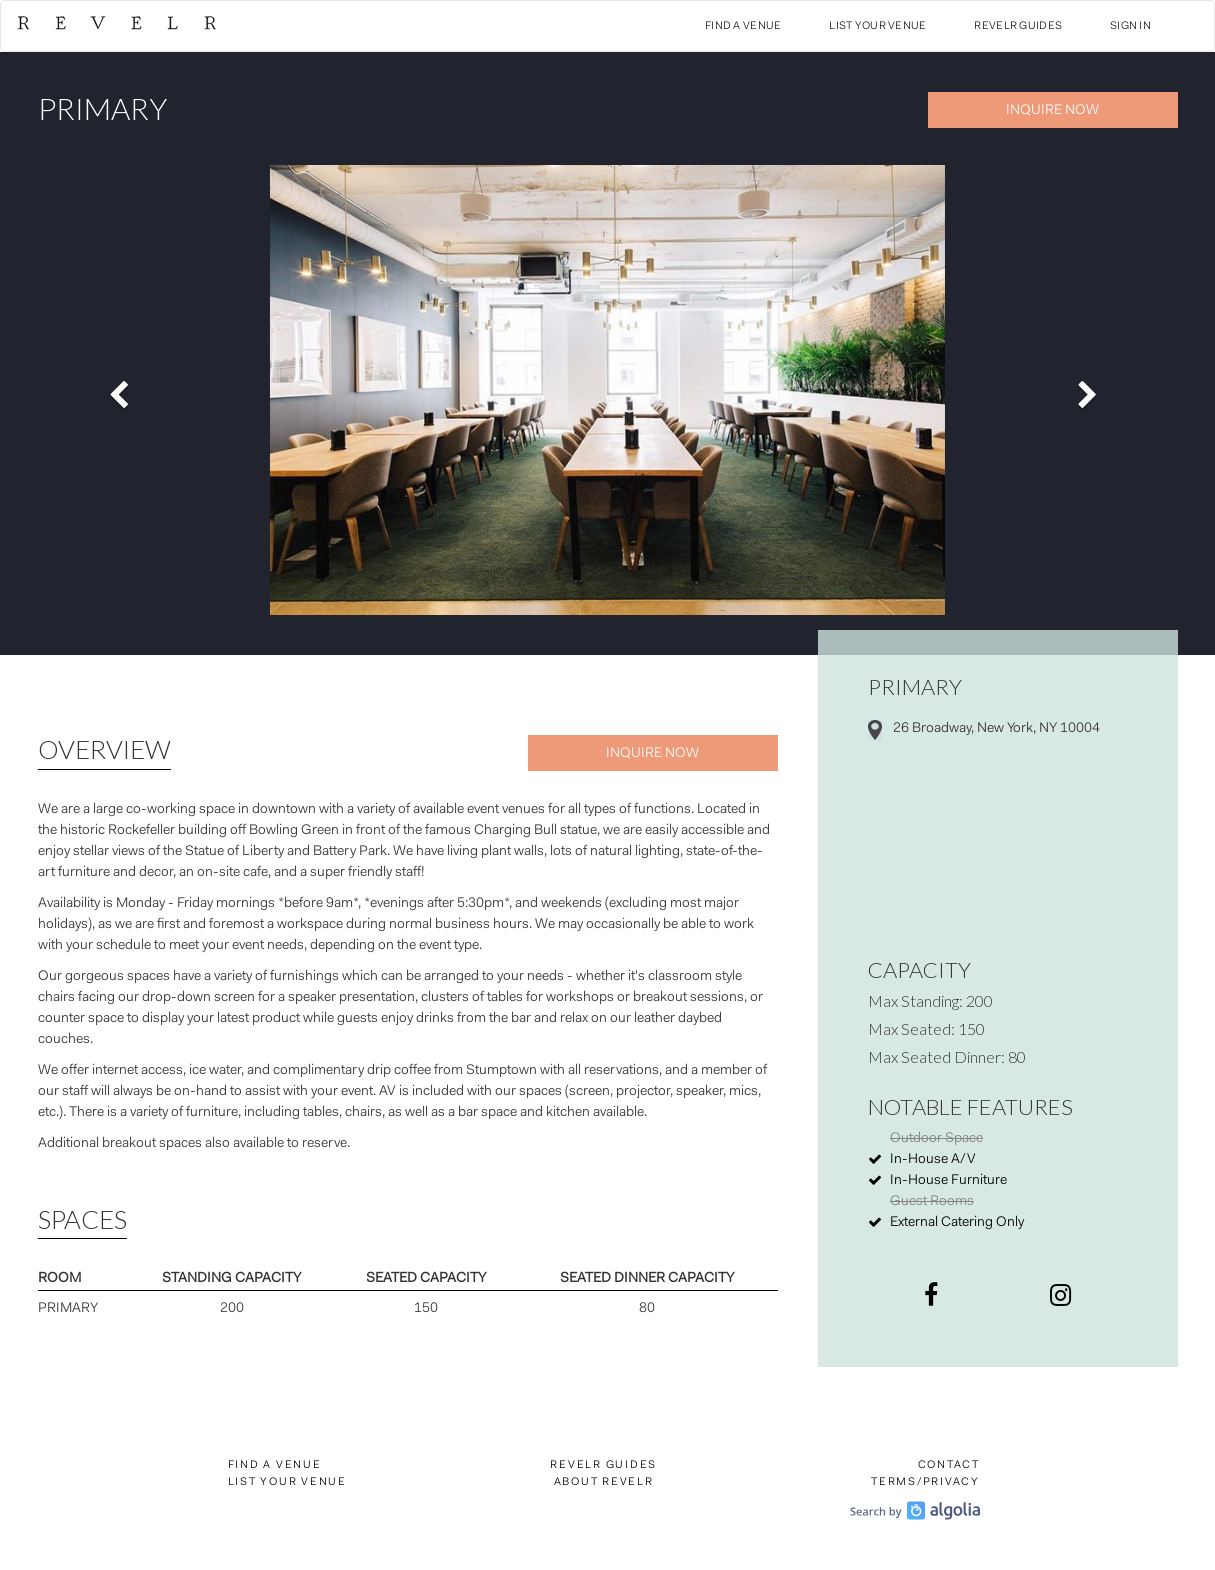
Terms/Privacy (925, 1482)
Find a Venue (743, 26)
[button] (123, 390)
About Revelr (604, 1482)
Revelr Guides (1018, 26)
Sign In (1130, 26)
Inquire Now (1052, 111)
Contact (949, 1465)
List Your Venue (877, 26)
